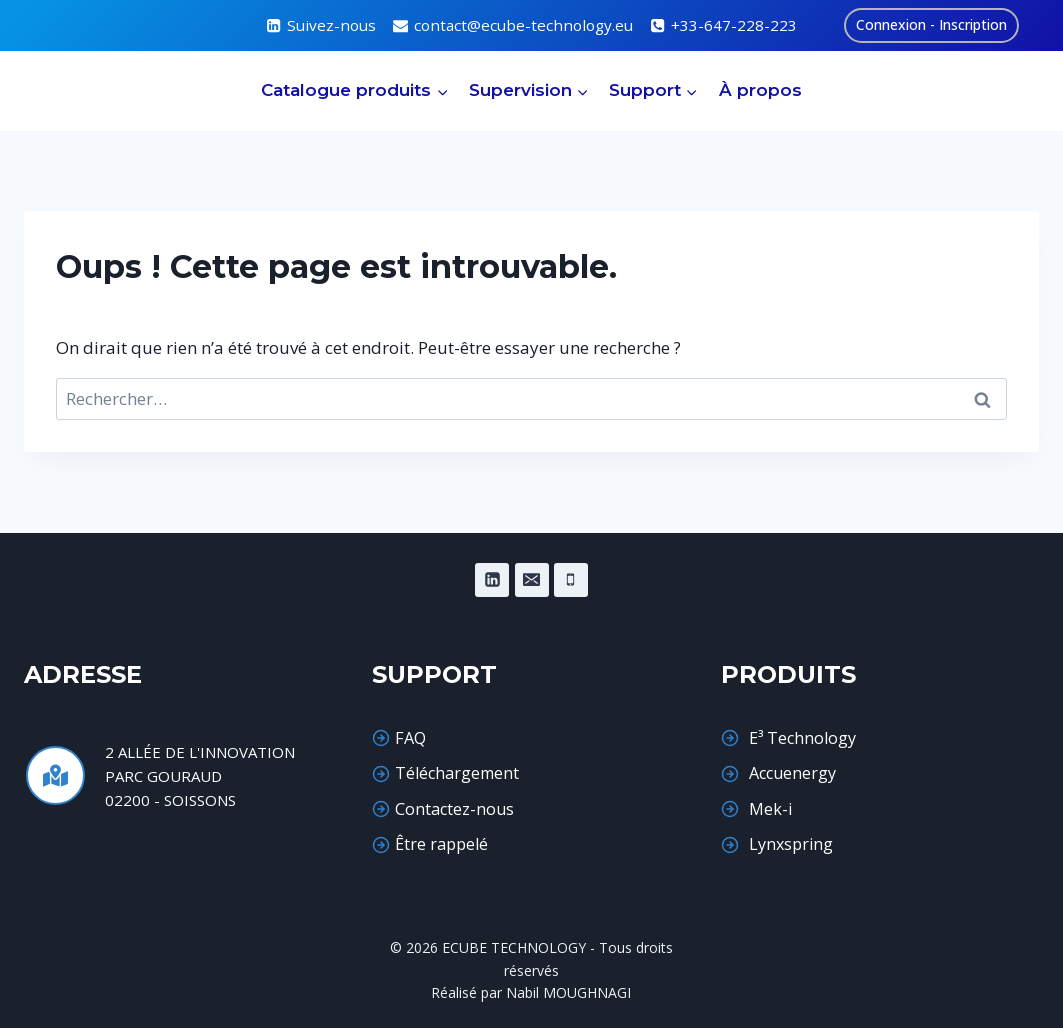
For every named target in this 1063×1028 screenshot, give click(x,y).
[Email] (532, 580)
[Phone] (571, 580)
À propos (760, 90)
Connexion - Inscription (931, 24)
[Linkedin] (492, 580)
